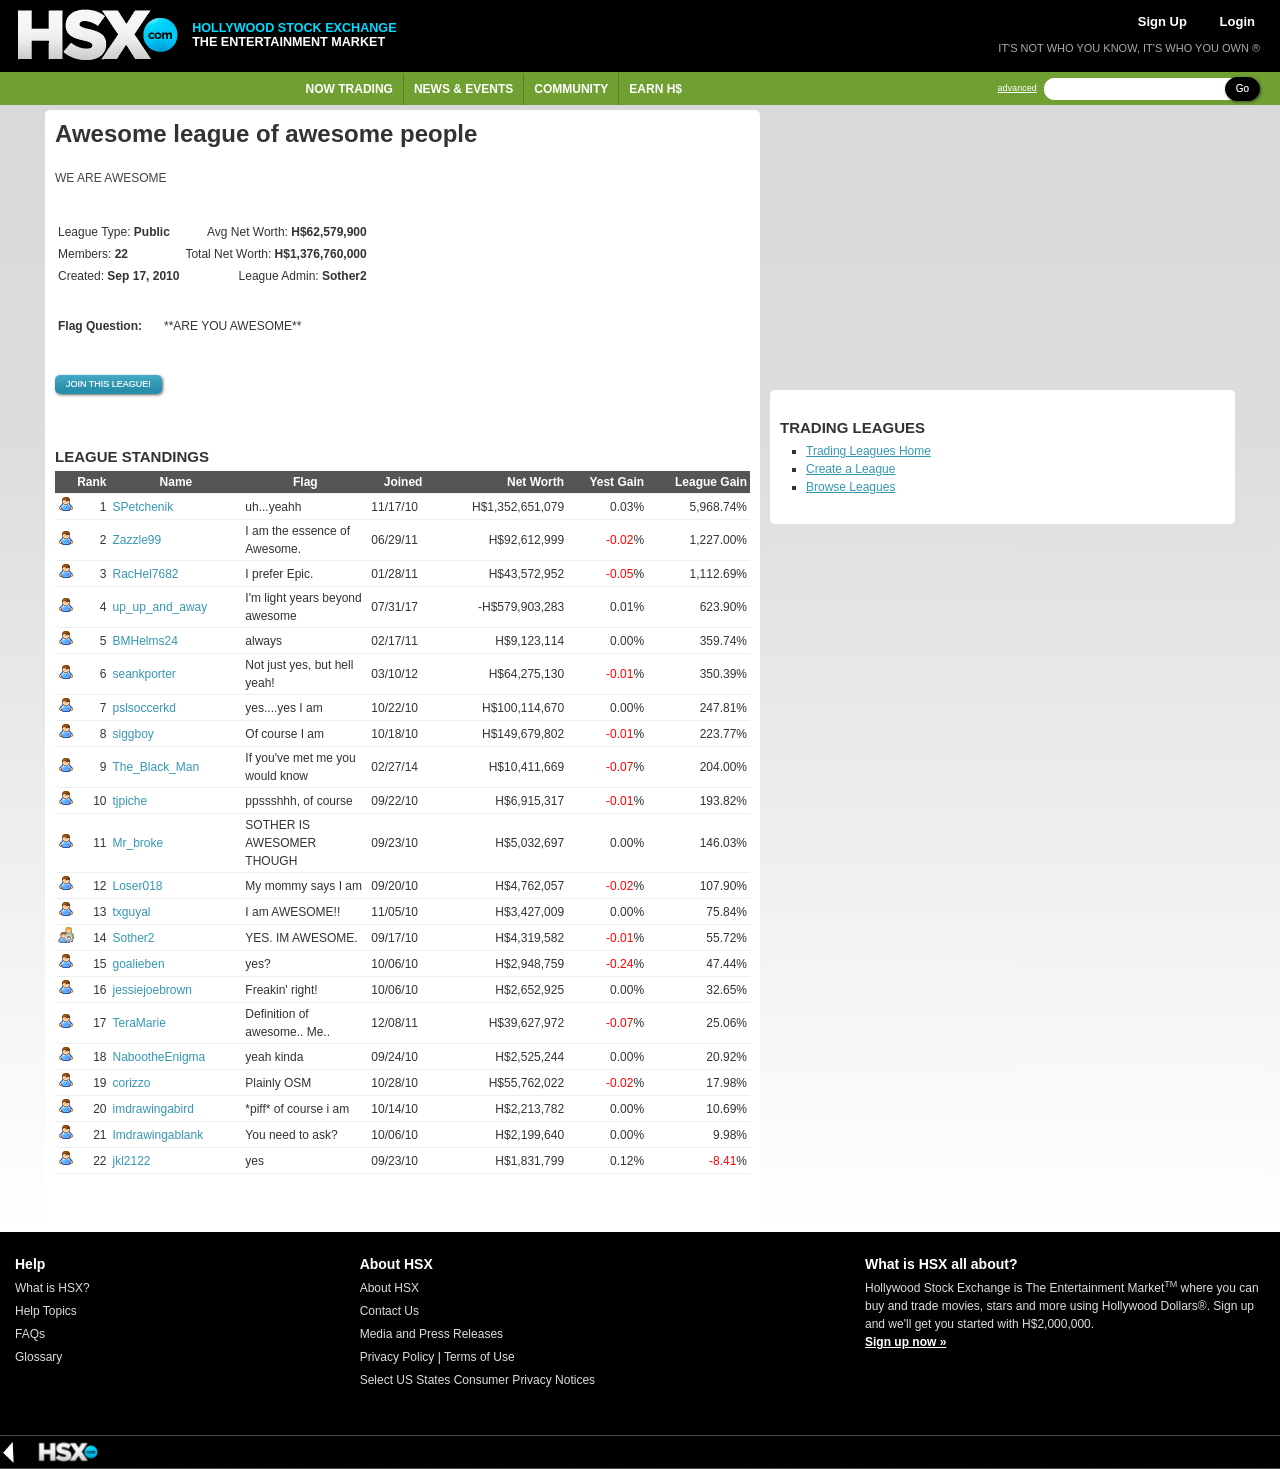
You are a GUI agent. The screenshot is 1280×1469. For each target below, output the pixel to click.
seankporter (144, 674)
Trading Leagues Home (868, 451)
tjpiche (130, 801)
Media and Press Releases (431, 1334)
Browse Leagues (850, 487)
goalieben (139, 964)
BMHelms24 (145, 641)
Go (1242, 88)
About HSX (389, 1288)
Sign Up (1162, 21)
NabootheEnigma (159, 1057)
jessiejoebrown (152, 990)
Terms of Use (479, 1357)
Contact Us (389, 1311)
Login (1237, 21)
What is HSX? (52, 1288)
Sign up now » (905, 1342)
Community (571, 89)
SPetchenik (143, 507)
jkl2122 (132, 1161)
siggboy (133, 734)
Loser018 (138, 886)
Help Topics (46, 1311)
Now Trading (349, 89)
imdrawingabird (153, 1109)
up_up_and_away (160, 607)
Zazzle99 (137, 540)
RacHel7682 (146, 574)
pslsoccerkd (144, 708)
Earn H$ (655, 89)
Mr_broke (138, 843)
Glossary (38, 1357)
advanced (1017, 88)
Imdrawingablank (158, 1135)
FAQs (30, 1334)
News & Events (463, 89)
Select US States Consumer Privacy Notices (477, 1380)
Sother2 (134, 938)
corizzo (132, 1083)
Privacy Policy (397, 1357)
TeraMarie (139, 1023)
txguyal (132, 912)
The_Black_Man (156, 767)
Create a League (850, 469)
